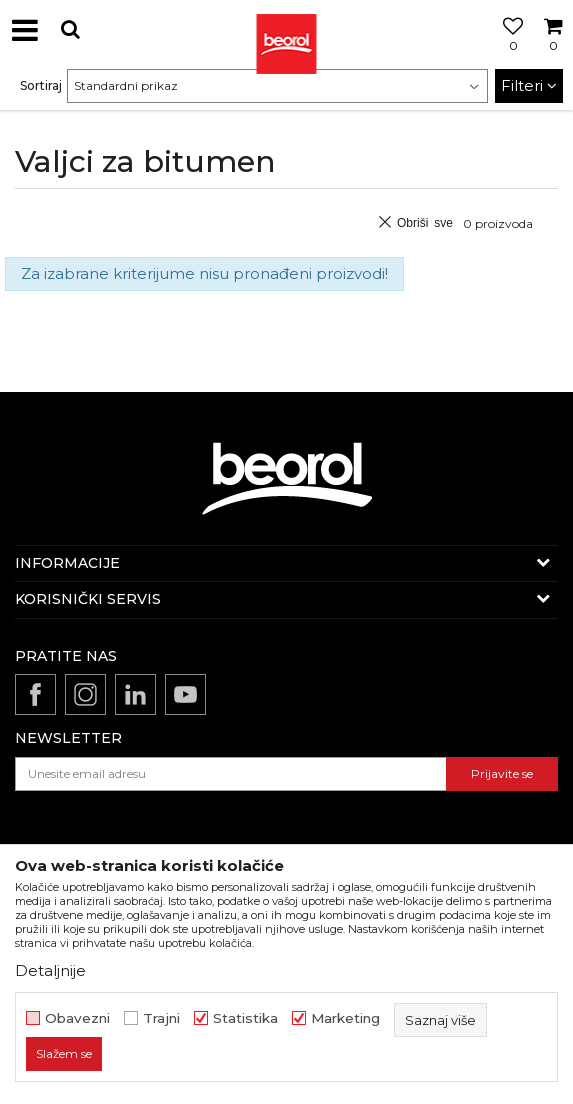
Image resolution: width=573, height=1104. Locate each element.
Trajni (161, 1018)
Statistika (245, 1018)
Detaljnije (50, 970)
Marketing (345, 1018)
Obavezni (77, 1018)
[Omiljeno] (508, 53)
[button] (70, 29)
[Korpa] (553, 53)
